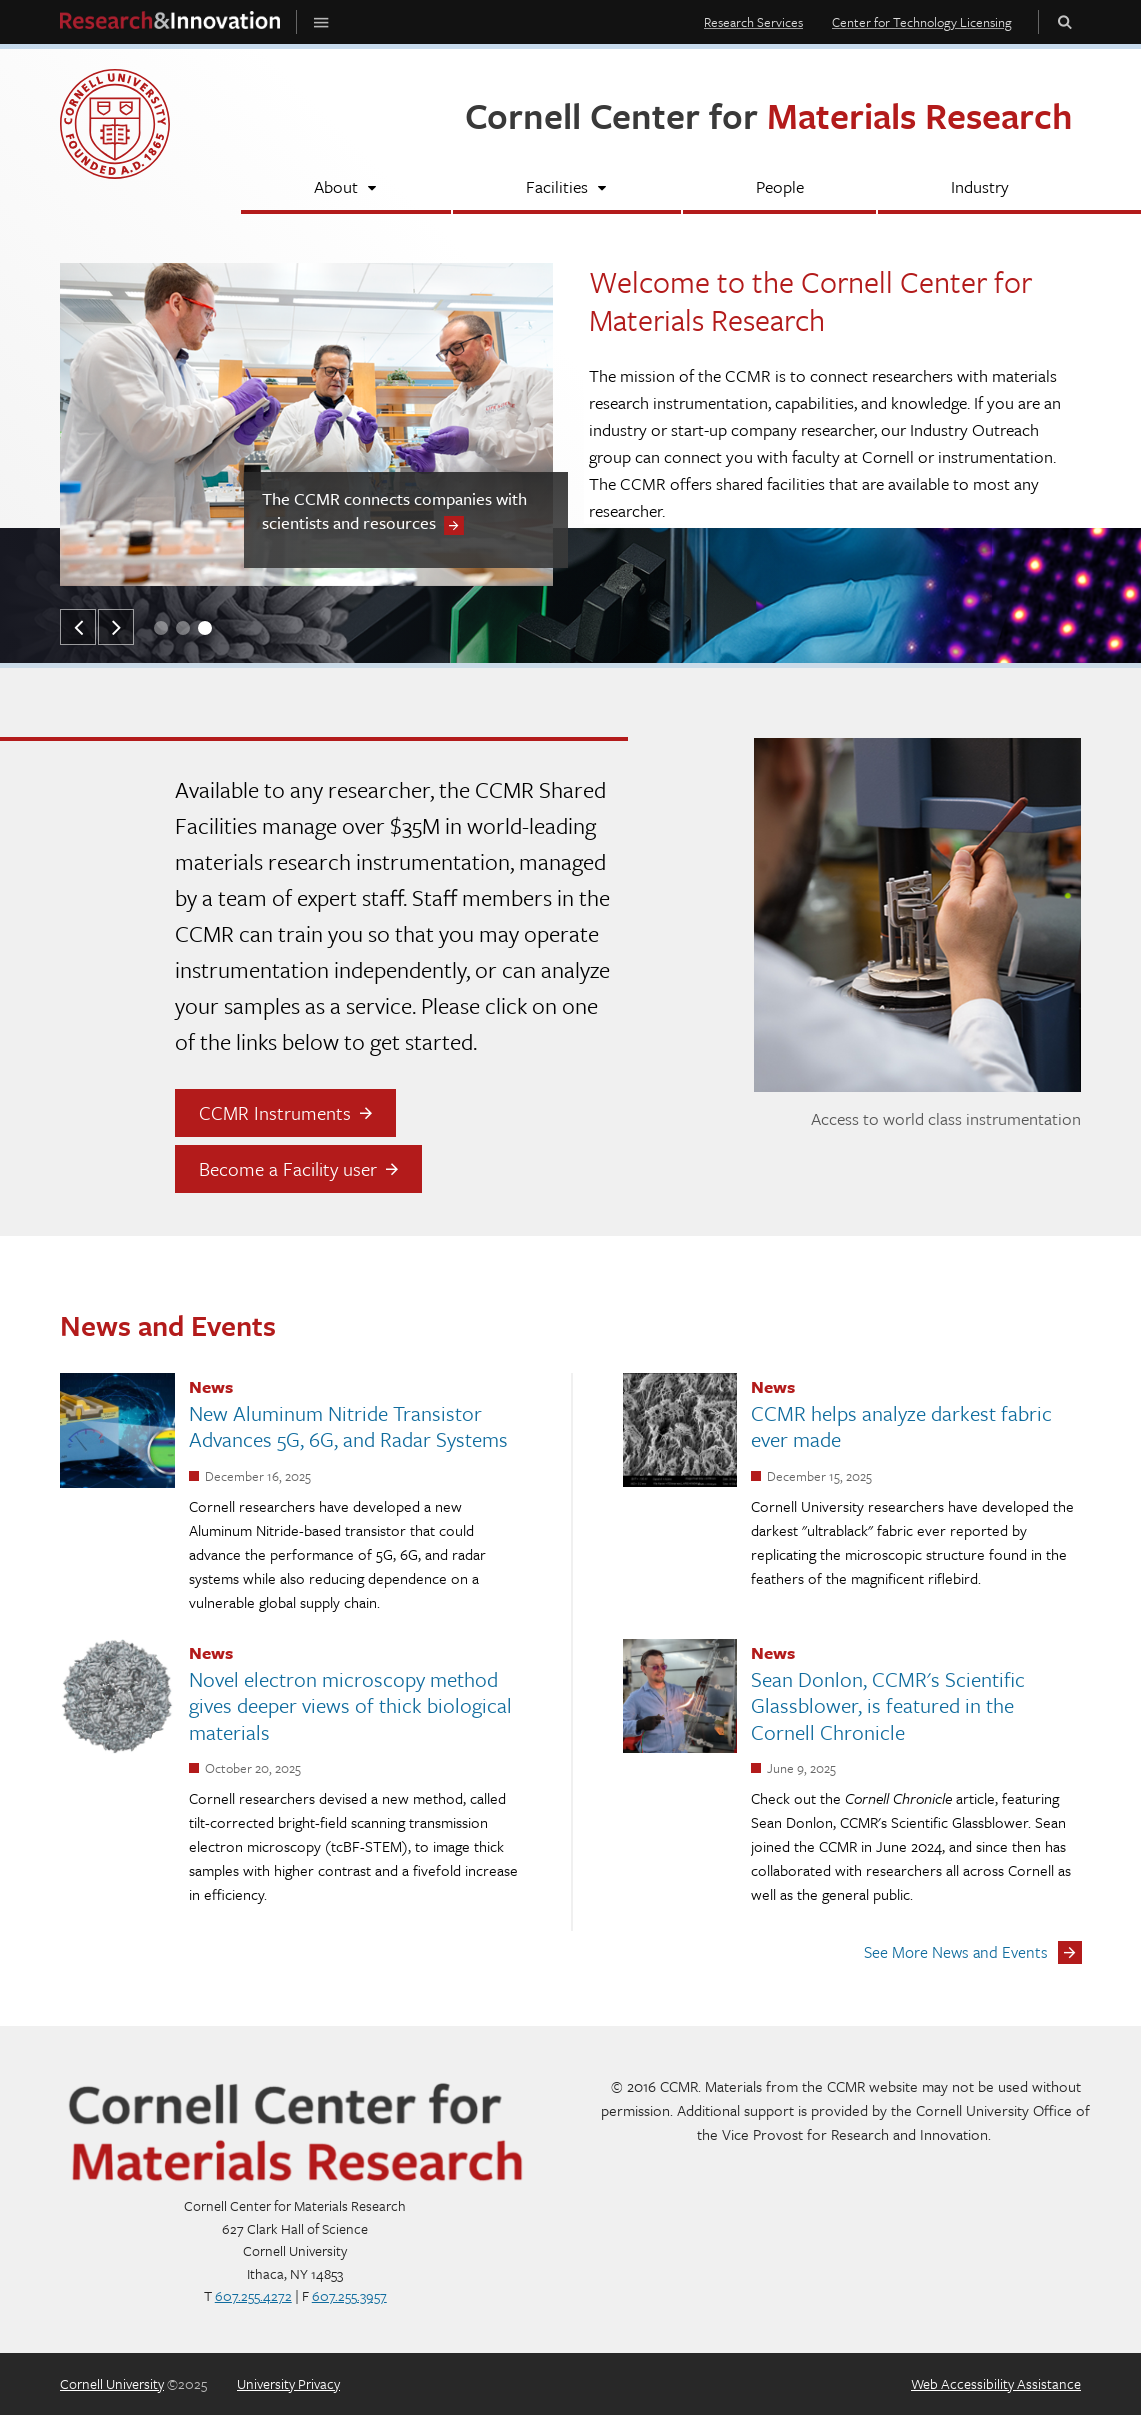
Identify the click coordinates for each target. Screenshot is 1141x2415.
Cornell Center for (769, 115)
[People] (779, 189)
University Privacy (288, 2383)
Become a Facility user (288, 1168)
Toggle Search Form (1065, 21)
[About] (346, 189)
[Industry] (979, 189)
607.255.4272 (253, 2295)
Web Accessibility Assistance (996, 2383)
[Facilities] (567, 189)
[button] (78, 627)
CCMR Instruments (275, 1112)
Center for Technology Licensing (922, 22)
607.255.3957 (349, 2295)
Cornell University (112, 2383)
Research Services (753, 22)
